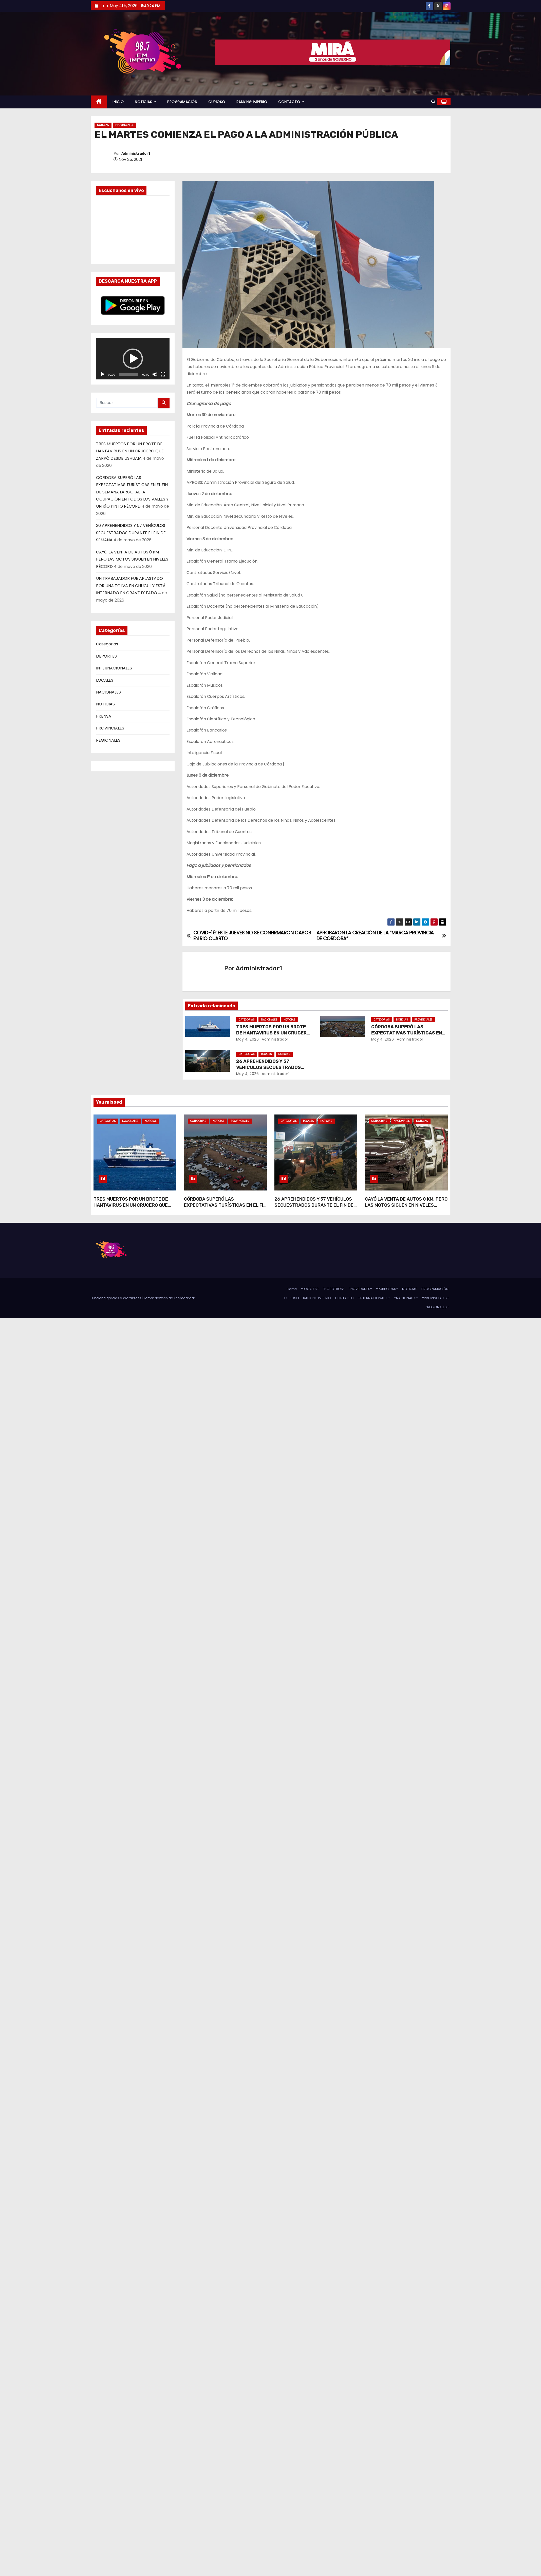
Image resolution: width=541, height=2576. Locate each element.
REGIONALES (108, 740)
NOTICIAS (145, 101)
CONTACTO (291, 101)
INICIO (118, 101)
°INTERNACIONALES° (374, 1298)
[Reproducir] (102, 374)
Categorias (107, 644)
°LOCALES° (310, 1288)
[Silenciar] (154, 374)
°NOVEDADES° (360, 1288)
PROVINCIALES (124, 125)
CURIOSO (216, 101)
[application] (133, 358)
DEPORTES (106, 656)
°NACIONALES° (406, 1298)
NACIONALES (108, 692)
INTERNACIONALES (114, 668)
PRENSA (103, 716)
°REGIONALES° (437, 1307)
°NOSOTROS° (334, 1288)
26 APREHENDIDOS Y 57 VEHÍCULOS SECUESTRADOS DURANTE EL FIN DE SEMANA (131, 533)
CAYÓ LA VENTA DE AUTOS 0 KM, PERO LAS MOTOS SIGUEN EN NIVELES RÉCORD (132, 559)
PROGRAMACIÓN (182, 101)
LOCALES (104, 680)
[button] (433, 102)
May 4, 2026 (247, 1039)
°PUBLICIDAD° (387, 1288)
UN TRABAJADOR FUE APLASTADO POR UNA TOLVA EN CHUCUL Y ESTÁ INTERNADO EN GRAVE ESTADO (130, 585)
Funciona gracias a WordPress (116, 1298)
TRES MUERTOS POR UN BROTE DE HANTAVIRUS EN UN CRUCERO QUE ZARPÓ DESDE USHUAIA (130, 451)
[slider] (128, 374)
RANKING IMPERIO (251, 101)
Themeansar (184, 1298)
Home (292, 1288)
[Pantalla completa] (162, 374)
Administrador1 (135, 153)
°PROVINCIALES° (435, 1298)
